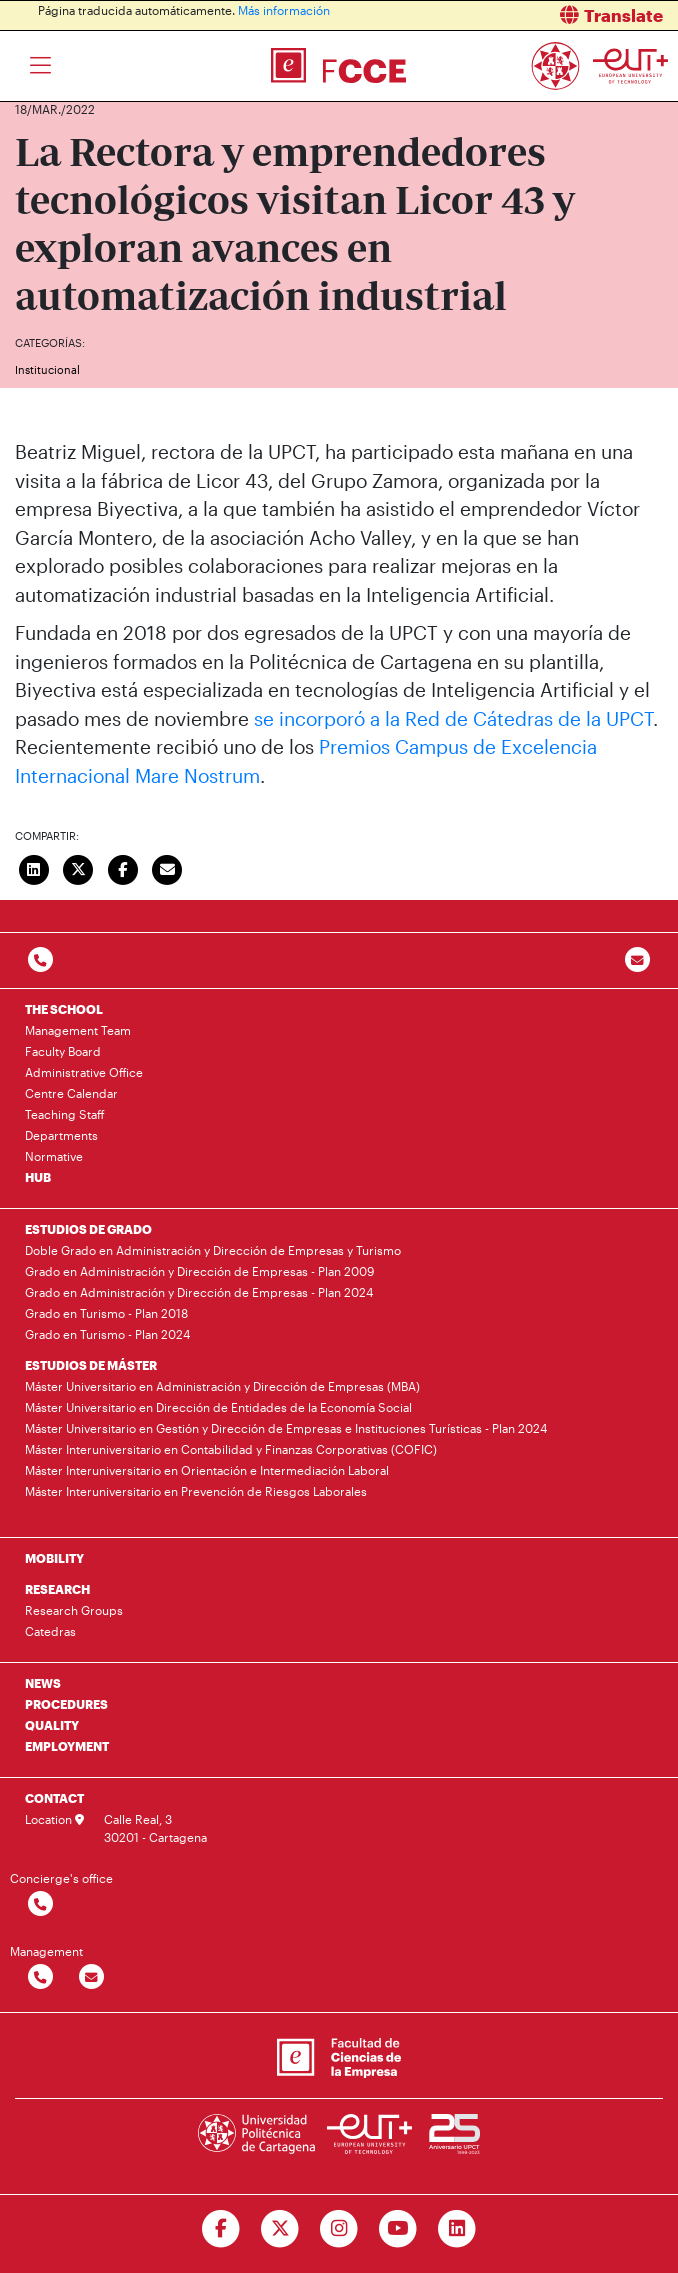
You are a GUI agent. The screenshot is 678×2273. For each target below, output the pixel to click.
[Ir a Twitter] (280, 2229)
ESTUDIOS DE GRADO (88, 1229)
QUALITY (52, 1725)
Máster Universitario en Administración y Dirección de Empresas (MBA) (222, 1386)
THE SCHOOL (64, 1009)
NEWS (43, 1683)
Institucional (47, 369)
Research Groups (74, 1610)
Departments (61, 1135)
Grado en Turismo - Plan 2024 (107, 1334)
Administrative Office (84, 1072)
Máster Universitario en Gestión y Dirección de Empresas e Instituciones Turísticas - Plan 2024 (286, 1428)
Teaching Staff (65, 1114)
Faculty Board (63, 1051)
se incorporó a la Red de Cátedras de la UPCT (453, 718)
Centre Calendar (71, 1093)
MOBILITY (54, 1558)
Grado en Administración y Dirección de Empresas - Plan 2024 (199, 1292)
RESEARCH (57, 1589)
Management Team (78, 1030)
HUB (38, 1177)
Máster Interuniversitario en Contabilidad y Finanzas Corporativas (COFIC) (231, 1449)
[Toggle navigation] (40, 66)
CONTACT (54, 1798)
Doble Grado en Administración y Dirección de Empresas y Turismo (213, 1250)
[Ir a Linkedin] (456, 2229)
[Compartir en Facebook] (123, 867)
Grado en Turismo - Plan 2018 (106, 1313)
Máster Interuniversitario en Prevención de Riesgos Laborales (196, 1491)
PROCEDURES (66, 1704)
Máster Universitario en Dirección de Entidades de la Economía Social (218, 1407)
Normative (54, 1156)
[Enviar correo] (168, 867)
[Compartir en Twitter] (79, 867)
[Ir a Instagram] (339, 2229)
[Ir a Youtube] (397, 2229)
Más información (284, 10)
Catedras (50, 1631)
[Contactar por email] (91, 1977)
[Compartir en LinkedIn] (34, 867)
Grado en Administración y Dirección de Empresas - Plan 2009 (199, 1271)
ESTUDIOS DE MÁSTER (91, 1365)
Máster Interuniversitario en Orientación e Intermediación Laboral (207, 1470)
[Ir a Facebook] (221, 2229)
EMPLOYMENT (67, 1746)
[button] (516, 15)
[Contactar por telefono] (40, 960)
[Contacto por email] (637, 960)
